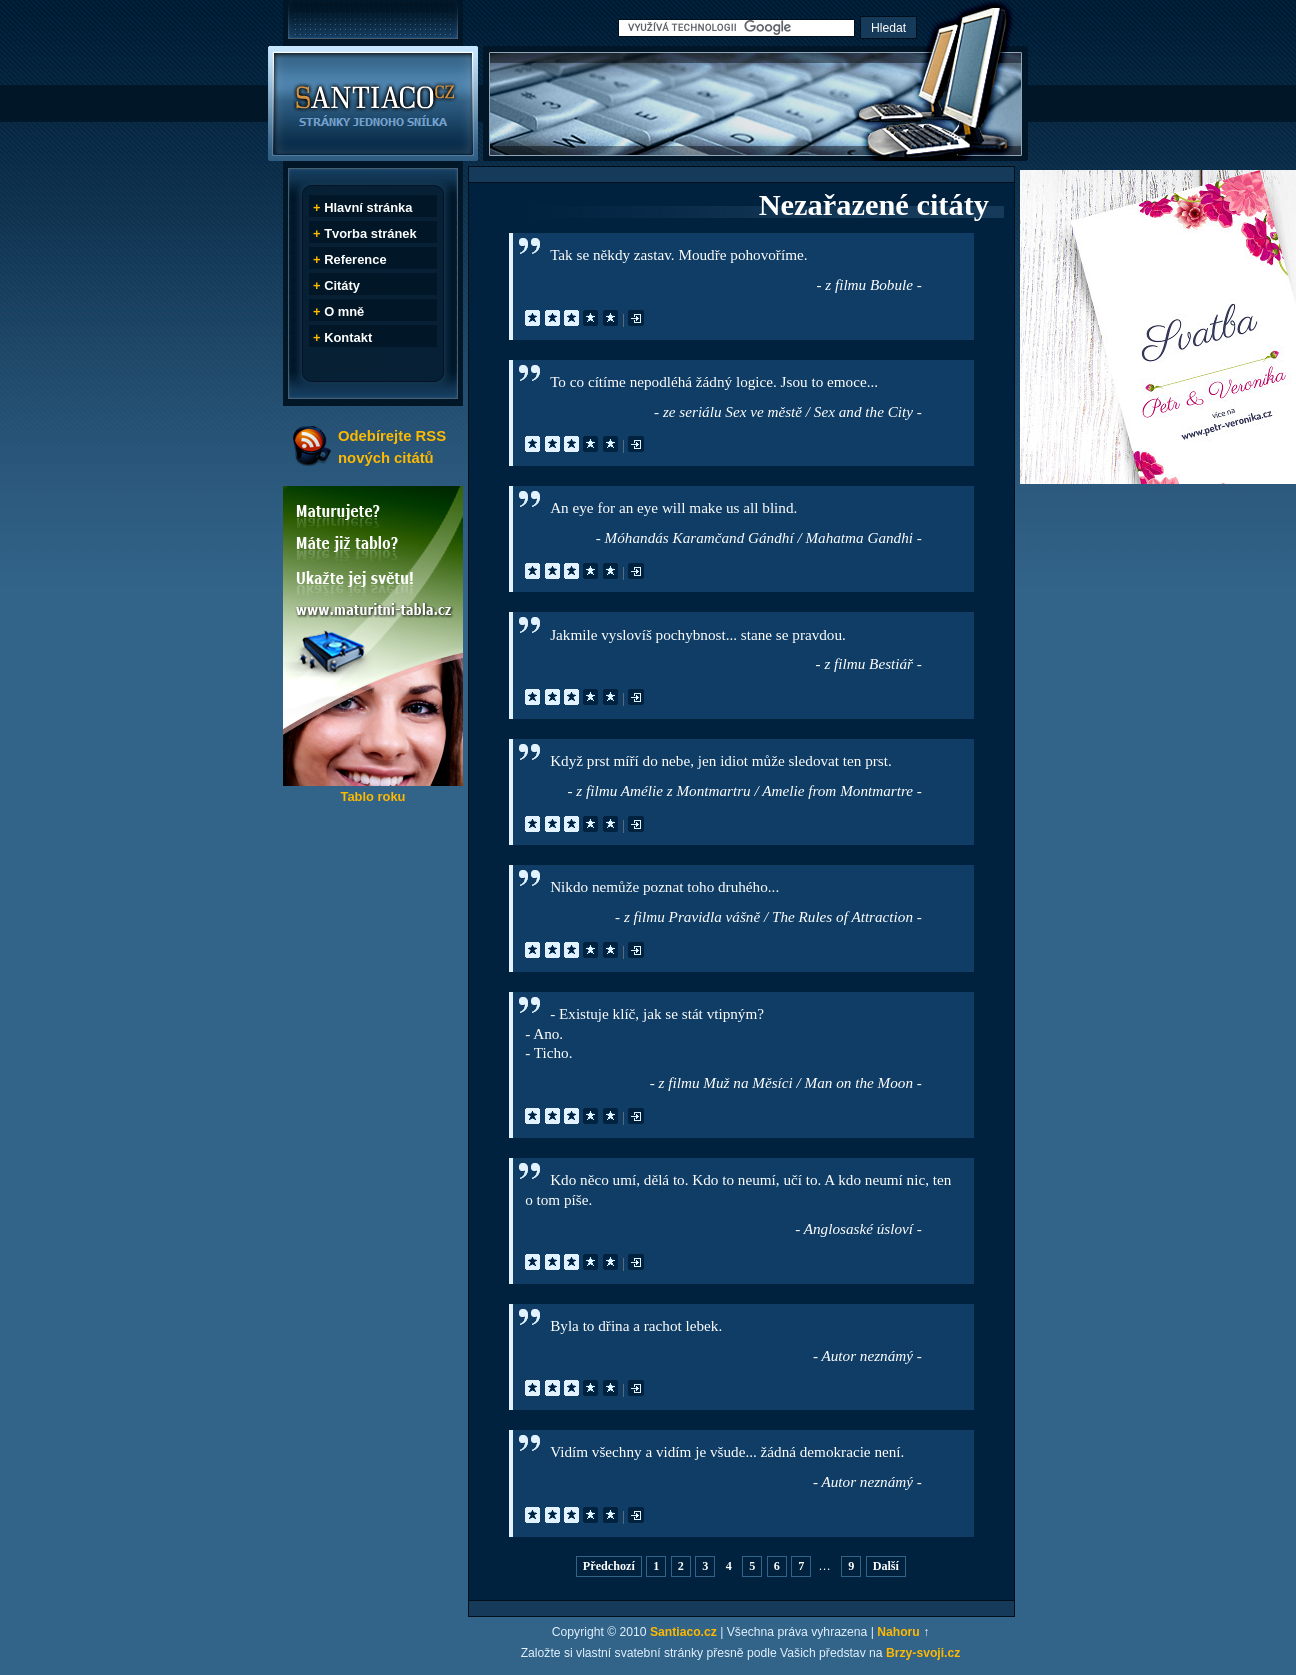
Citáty (342, 285)
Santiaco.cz (683, 1632)
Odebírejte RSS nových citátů (392, 446)
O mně (344, 311)
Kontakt (348, 337)
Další (886, 1567)
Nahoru (898, 1632)
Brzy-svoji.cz (923, 1653)
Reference (355, 259)
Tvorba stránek (370, 233)
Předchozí (609, 1567)
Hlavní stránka (368, 207)
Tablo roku (372, 796)
